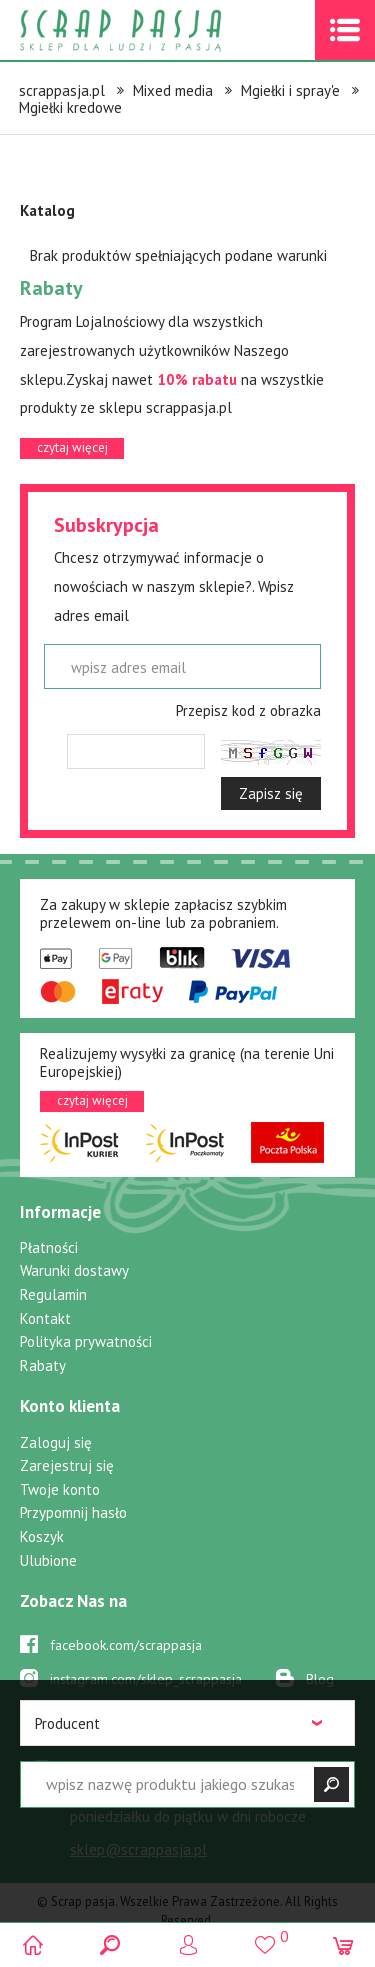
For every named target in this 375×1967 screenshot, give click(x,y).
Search (110, 1944)
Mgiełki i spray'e (290, 90)
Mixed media (173, 90)
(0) (342, 1944)
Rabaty (43, 1365)
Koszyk (42, 1536)
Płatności (49, 1247)
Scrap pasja (164, 30)
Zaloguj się (56, 1442)
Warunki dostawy (74, 1270)
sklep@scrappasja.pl (138, 1849)
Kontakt (45, 1318)
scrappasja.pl (62, 90)
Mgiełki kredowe (70, 107)
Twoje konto (60, 1489)
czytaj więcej (72, 447)
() (265, 1936)
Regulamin (53, 1294)
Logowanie (187, 1944)
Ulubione (48, 1560)
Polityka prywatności (86, 1341)
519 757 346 (132, 1772)
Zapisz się (271, 793)
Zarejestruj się (67, 1465)
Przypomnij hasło (73, 1512)
